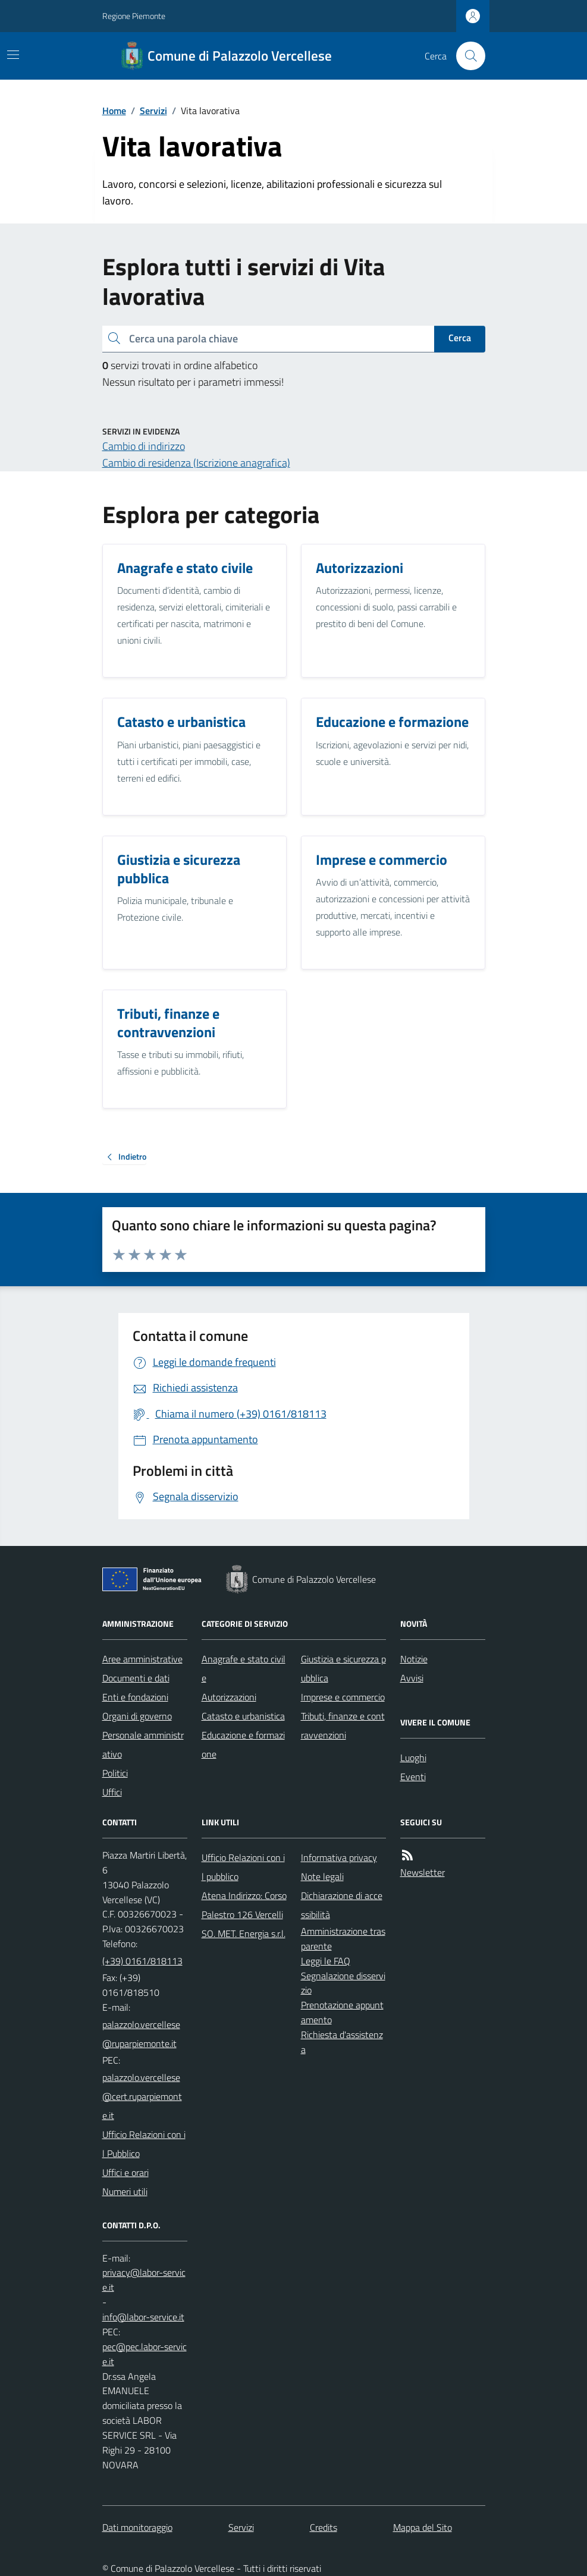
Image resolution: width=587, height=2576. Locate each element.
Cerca (459, 337)
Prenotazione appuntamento (342, 2012)
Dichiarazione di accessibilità (341, 1905)
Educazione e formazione (243, 1744)
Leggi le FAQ (325, 1961)
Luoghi (413, 1757)
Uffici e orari (125, 2172)
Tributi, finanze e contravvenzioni (343, 1725)
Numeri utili (124, 2191)
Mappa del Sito (422, 2527)
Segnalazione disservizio (343, 1983)
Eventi (413, 1776)
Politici (115, 1773)
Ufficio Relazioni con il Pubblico (144, 2144)
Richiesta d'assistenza (342, 2042)
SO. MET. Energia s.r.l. (243, 1933)
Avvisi (411, 1678)
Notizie (414, 1659)
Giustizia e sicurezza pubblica (343, 1668)
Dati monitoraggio (137, 2527)
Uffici (112, 1792)
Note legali (322, 1876)
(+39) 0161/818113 (142, 1961)
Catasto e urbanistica (243, 1716)
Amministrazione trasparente (343, 1938)
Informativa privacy (339, 1857)
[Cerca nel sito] (466, 56)
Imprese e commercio (343, 1697)
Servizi (153, 110)
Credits (323, 2527)
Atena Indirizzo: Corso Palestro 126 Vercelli (244, 1905)
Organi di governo (137, 1716)
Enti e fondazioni (135, 1697)
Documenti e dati (135, 1678)
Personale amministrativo (143, 1744)
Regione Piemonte (133, 16)
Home (114, 110)
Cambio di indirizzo (143, 446)
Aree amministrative (142, 1659)
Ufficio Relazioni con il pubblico (243, 1867)
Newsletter (422, 1872)
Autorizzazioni (229, 1697)
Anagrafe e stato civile (243, 1668)
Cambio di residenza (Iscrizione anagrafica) (196, 463)
